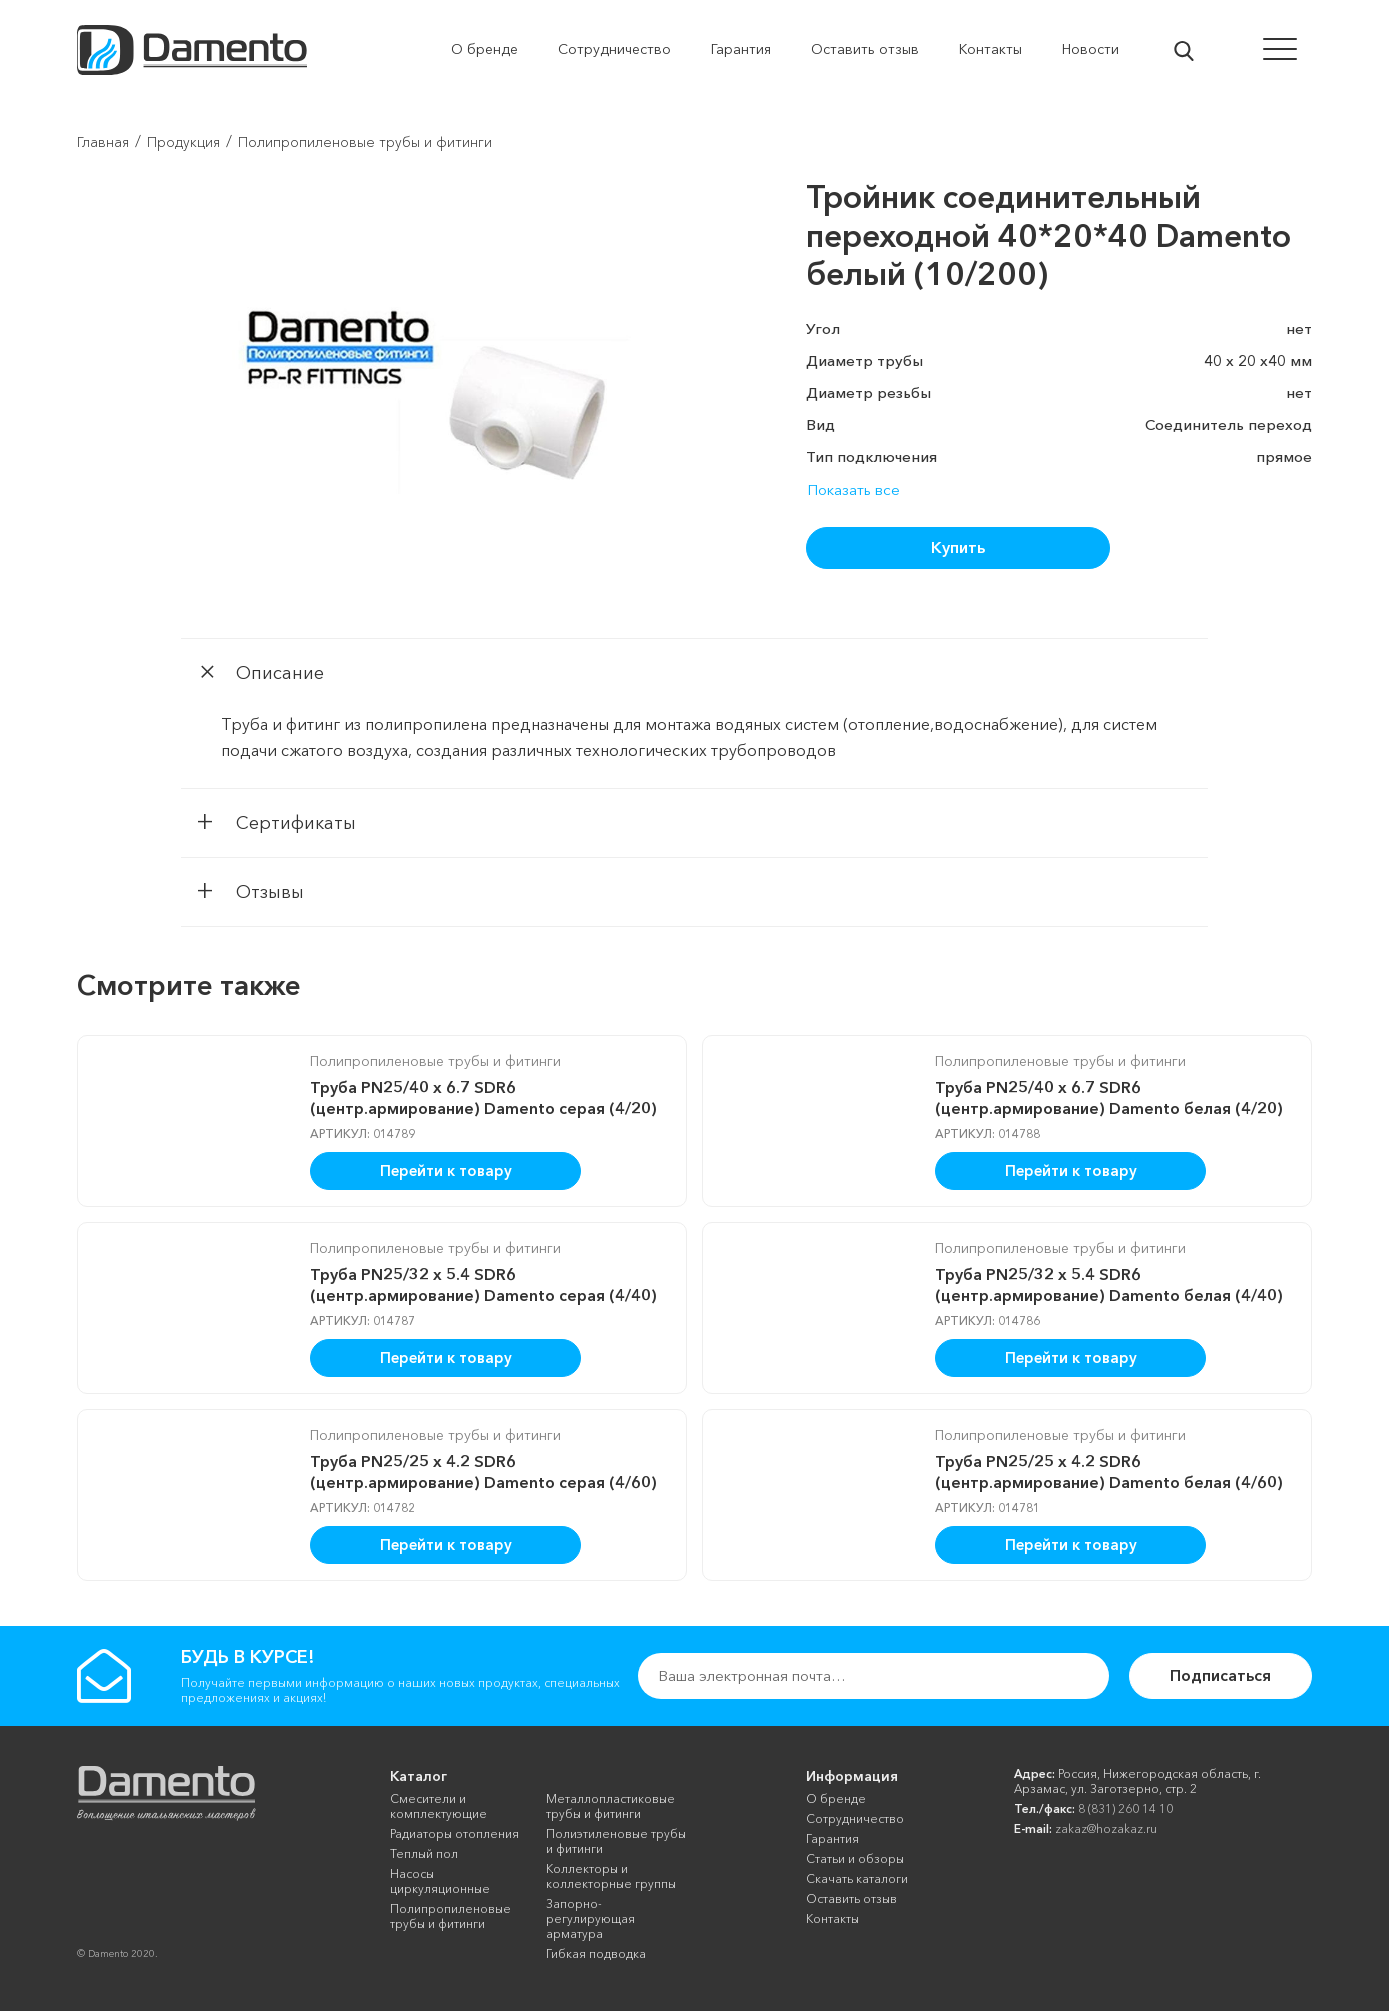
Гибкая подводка (596, 1953)
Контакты (832, 1918)
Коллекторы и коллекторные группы (611, 1876)
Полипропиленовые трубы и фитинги (435, 1061)
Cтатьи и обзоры (855, 1858)
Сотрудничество (855, 1818)
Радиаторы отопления (454, 1833)
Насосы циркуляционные (440, 1881)
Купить (958, 547)
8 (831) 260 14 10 (1125, 1808)
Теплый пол (424, 1853)
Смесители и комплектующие (438, 1806)
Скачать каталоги (857, 1878)
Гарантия (832, 1838)
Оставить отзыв (851, 1898)
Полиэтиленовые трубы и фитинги (616, 1841)
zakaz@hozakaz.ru (1106, 1828)
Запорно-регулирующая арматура (590, 1918)
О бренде (836, 1798)
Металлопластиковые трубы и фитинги (610, 1806)
